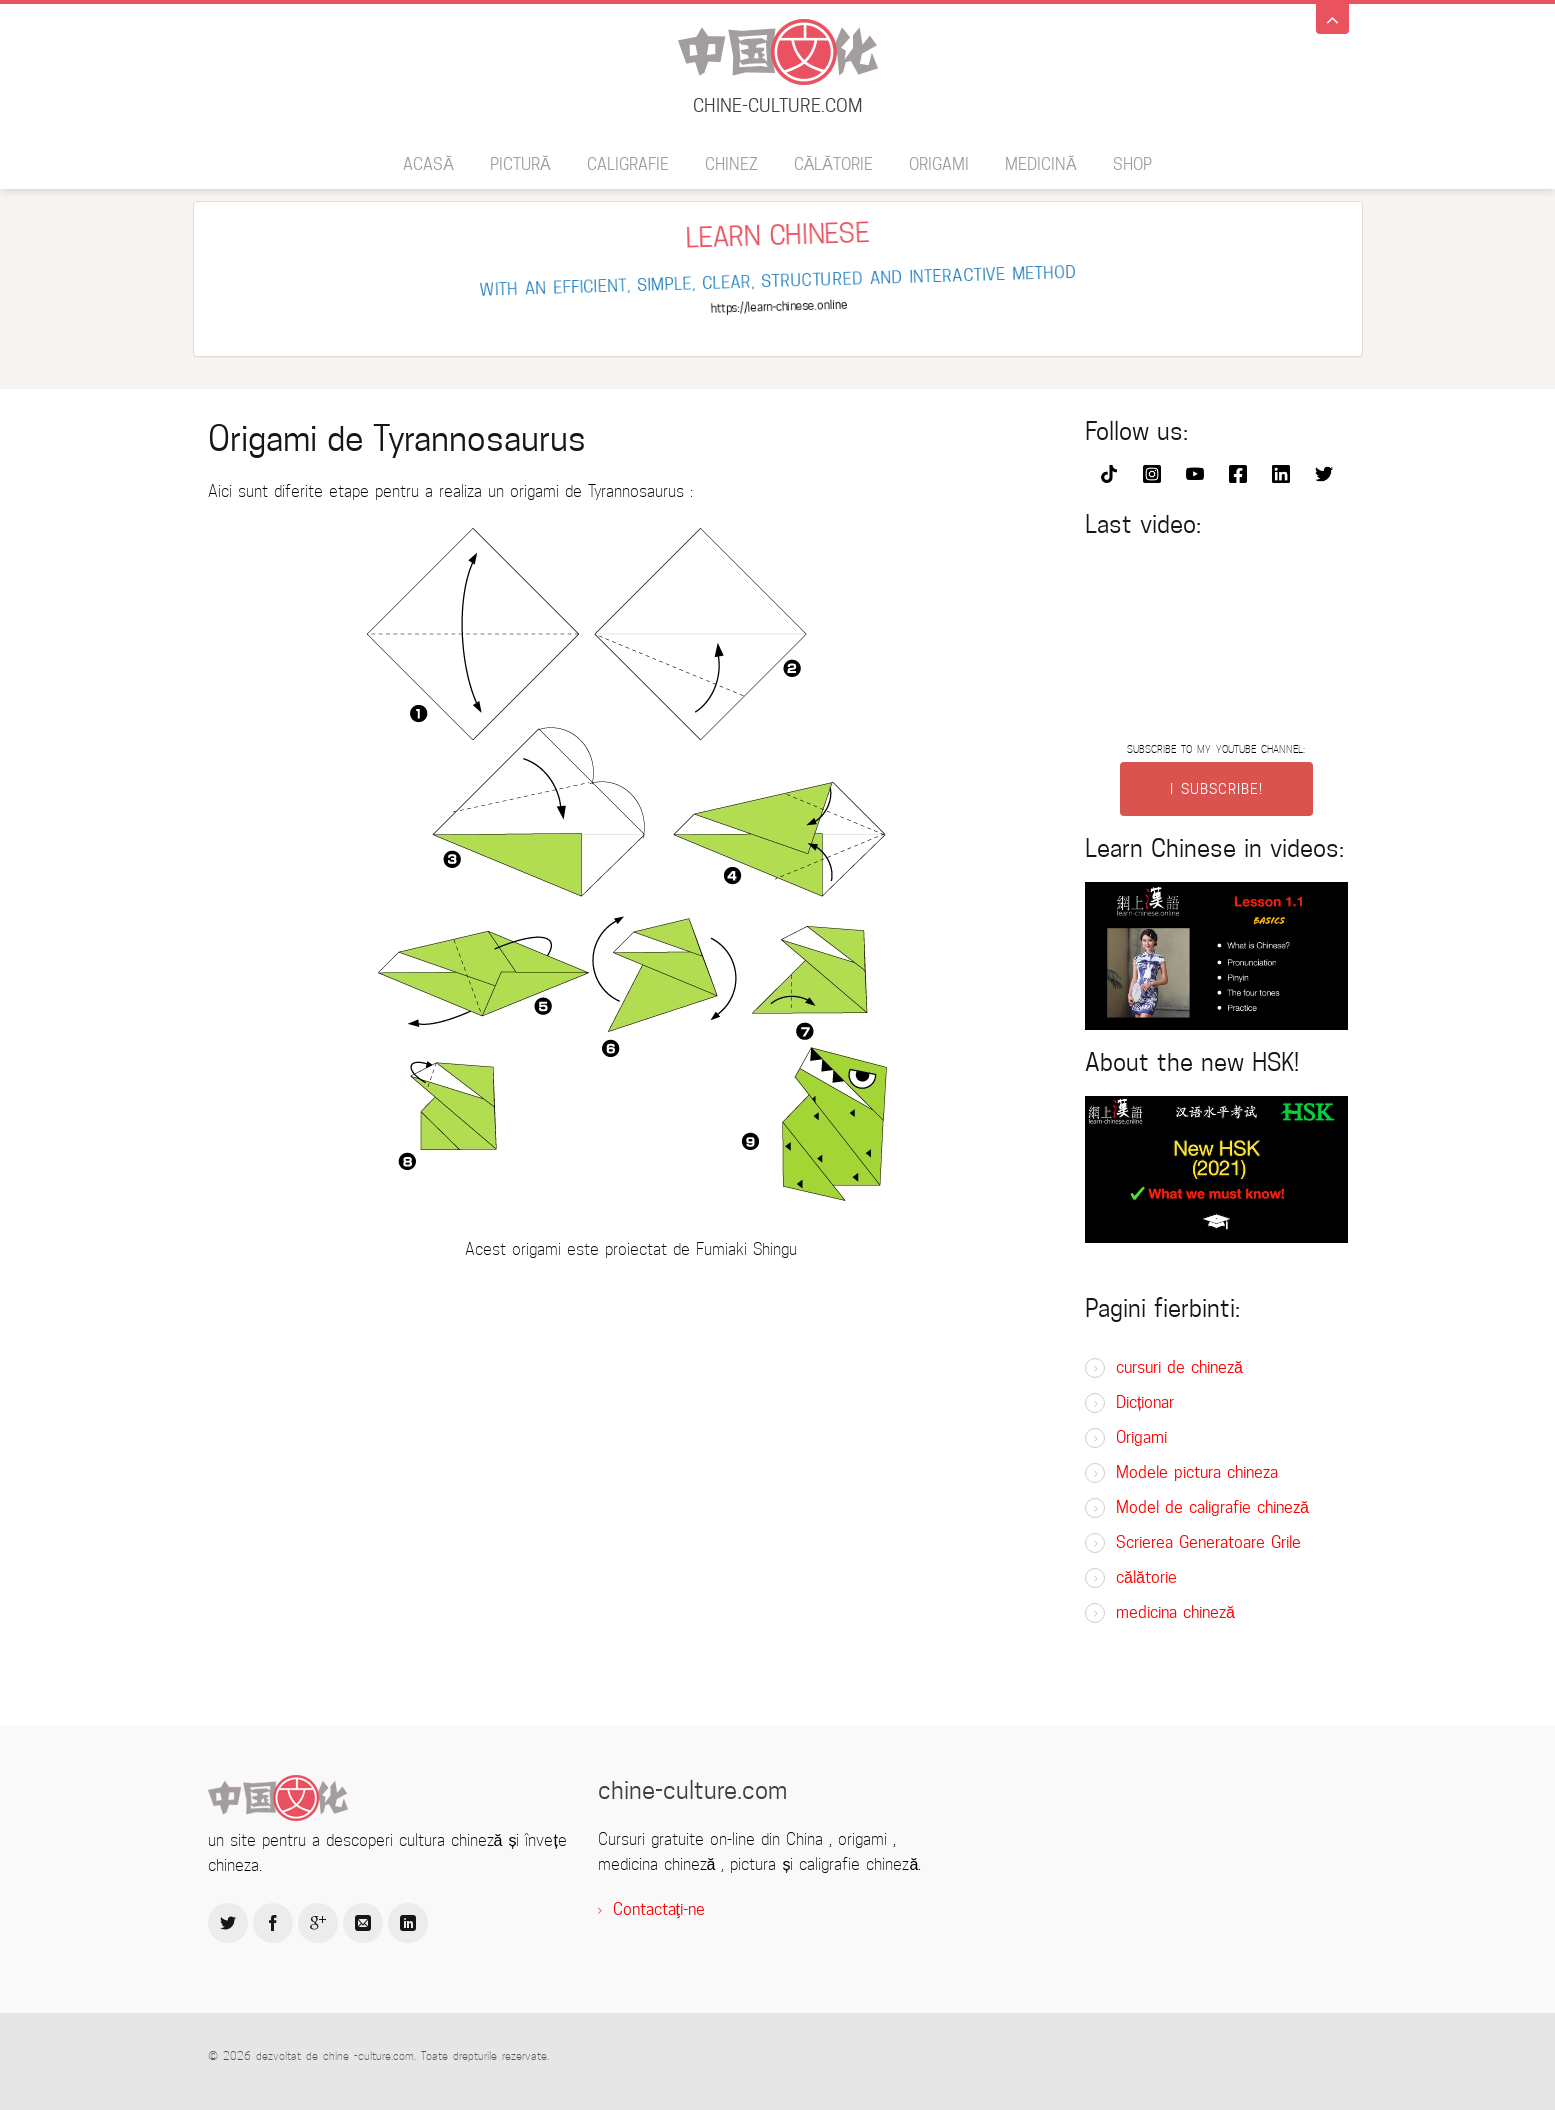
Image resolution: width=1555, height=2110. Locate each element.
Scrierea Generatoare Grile (1208, 1542)
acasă (428, 164)
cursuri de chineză (1179, 1367)
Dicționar (1145, 1402)
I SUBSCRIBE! (1216, 789)
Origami (939, 164)
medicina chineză (1175, 1612)
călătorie (833, 164)
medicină (1041, 164)
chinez (731, 164)
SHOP (1132, 164)
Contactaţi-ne (659, 1909)
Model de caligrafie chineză (1212, 1507)
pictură (520, 164)
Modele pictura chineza (1197, 1472)
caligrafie (628, 164)
